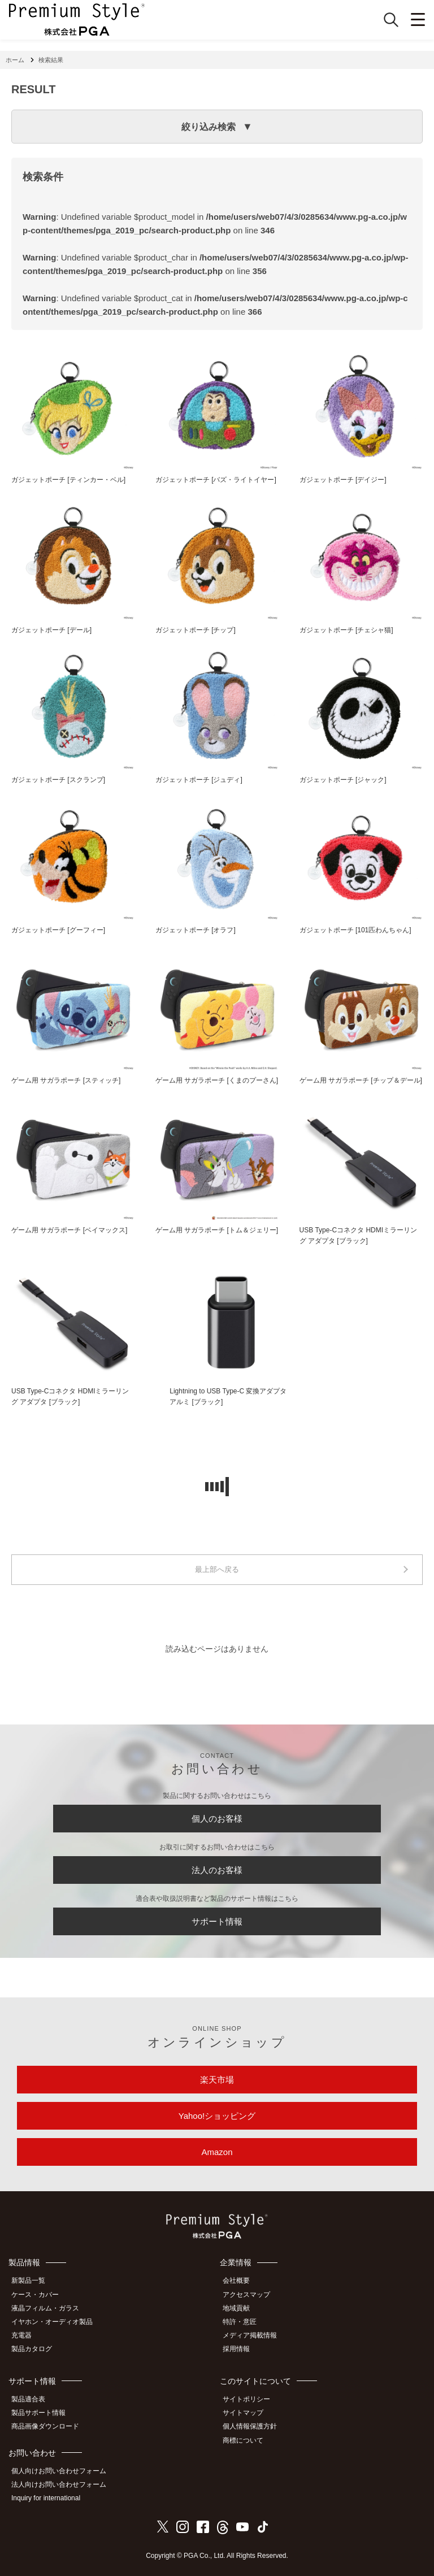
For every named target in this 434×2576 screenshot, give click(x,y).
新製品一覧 (28, 2280)
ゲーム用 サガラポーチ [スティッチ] (65, 1080)
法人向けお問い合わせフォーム (58, 2484)
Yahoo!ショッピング (217, 2116)
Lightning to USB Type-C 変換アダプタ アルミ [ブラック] (228, 1396)
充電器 (21, 2335)
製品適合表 (28, 2399)
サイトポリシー (246, 2399)
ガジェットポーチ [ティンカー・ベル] (68, 480)
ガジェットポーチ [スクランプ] (58, 780)
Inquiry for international (45, 2498)
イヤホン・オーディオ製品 (52, 2322)
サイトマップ (243, 2413)
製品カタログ (31, 2349)
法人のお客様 (217, 1870)
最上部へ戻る (217, 1569)
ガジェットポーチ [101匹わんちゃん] (355, 930)
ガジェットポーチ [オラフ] (195, 930)
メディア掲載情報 (250, 2335)
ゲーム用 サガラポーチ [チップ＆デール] (361, 1080)
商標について (243, 2440)
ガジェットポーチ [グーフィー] (58, 930)
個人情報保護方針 (250, 2426)
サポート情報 (217, 1921)
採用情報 (236, 2349)
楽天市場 (217, 2079)
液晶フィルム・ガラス (45, 2308)
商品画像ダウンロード (45, 2426)
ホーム (15, 60)
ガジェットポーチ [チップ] (195, 630)
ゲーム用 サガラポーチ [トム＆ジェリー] (216, 1230)
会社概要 (236, 2280)
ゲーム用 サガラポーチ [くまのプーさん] (216, 1080)
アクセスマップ (246, 2295)
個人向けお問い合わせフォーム (58, 2471)
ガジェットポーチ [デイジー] (343, 480)
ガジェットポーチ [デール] (51, 630)
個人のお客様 (217, 1818)
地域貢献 (236, 2308)
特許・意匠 (240, 2322)
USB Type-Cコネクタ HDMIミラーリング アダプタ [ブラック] (358, 1235)
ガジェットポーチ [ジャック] (343, 780)
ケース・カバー (35, 2295)
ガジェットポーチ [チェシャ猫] (346, 630)
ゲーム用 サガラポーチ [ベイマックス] (69, 1230)
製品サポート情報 (38, 2413)
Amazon (216, 2152)
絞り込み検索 (208, 127)
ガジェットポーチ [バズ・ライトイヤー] (215, 480)
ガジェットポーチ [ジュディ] (198, 780)
